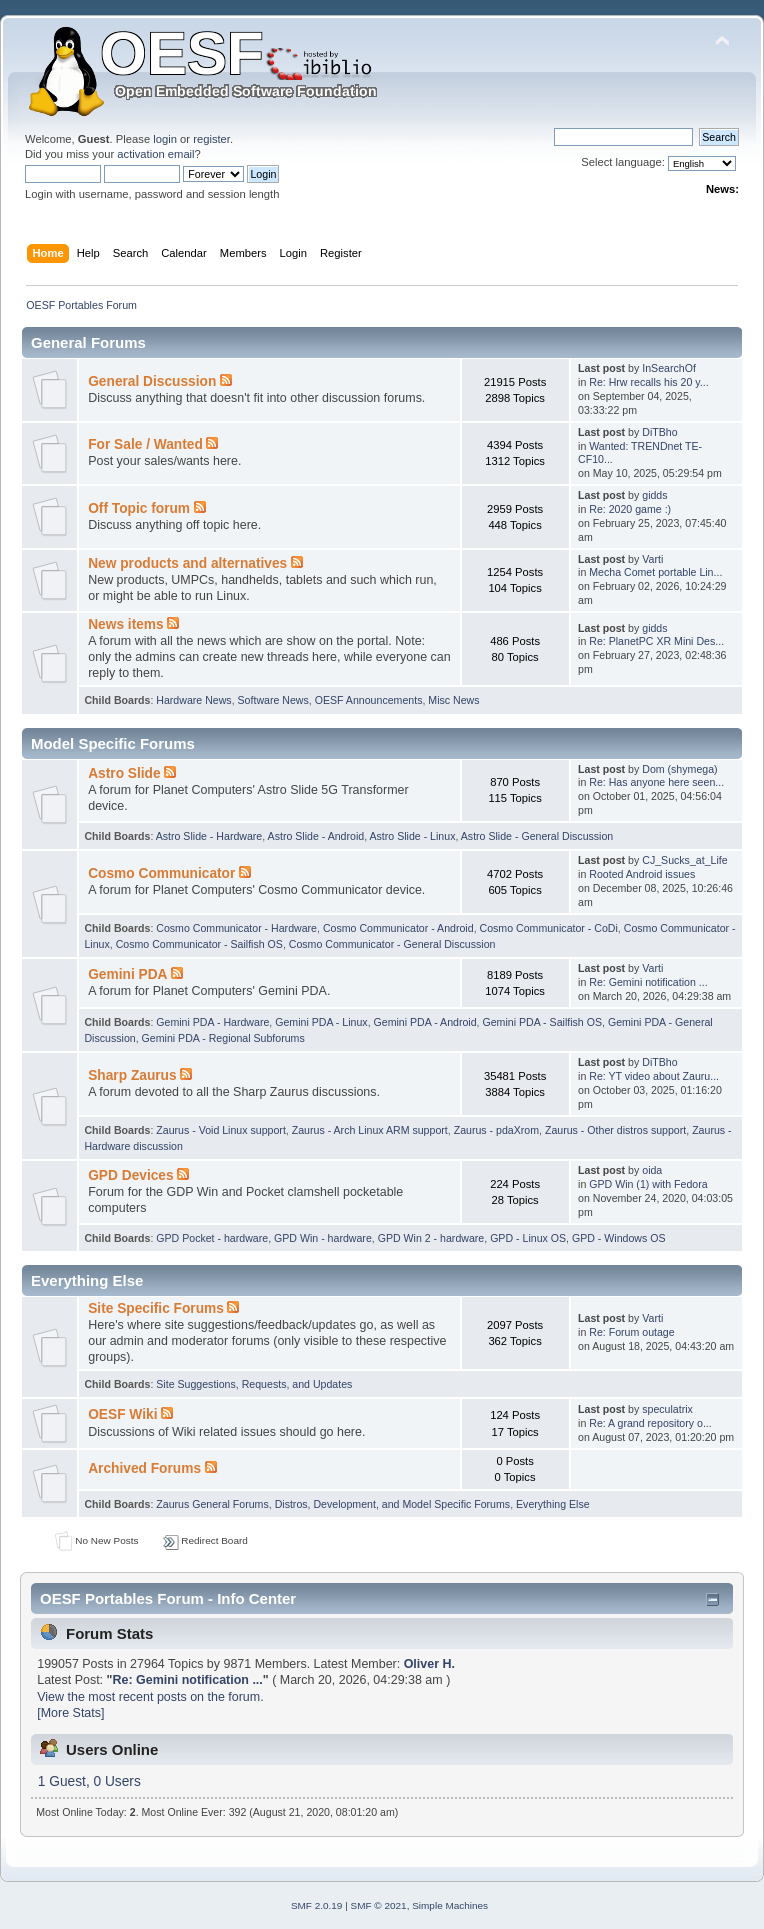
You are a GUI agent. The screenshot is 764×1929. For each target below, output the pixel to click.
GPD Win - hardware (323, 1238)
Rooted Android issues (642, 874)
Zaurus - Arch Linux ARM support (370, 1130)
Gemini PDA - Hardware (212, 1022)
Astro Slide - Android (316, 836)
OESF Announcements (369, 700)
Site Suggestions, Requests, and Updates (254, 1384)
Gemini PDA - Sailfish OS (542, 1022)
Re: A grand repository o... (650, 1423)
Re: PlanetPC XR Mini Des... (656, 641)
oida (652, 1170)
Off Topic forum (139, 508)
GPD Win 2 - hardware (431, 1238)
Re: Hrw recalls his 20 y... (648, 382)
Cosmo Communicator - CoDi (549, 928)
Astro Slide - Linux (412, 836)
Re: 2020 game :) (630, 509)
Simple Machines (450, 1905)
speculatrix (667, 1409)
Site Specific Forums (156, 1308)
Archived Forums (144, 1468)
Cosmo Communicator (161, 873)
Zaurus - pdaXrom (496, 1130)
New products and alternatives (187, 563)
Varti (652, 559)
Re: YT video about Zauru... (654, 1076)
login (165, 139)
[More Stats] (70, 1713)
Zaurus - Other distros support (615, 1130)
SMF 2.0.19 (317, 1905)
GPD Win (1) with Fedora (648, 1184)
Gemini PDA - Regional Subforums (223, 1038)
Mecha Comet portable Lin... (655, 572)
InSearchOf (669, 368)
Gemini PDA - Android (425, 1022)
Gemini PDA (127, 974)
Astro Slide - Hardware (209, 836)
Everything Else (553, 1504)
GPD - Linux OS (528, 1238)
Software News (273, 700)
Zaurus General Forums (212, 1504)
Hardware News (193, 700)
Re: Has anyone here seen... (656, 782)
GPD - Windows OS (619, 1238)
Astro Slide (124, 773)
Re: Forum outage (631, 1332)
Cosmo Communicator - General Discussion (392, 944)
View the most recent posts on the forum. (150, 1697)
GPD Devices (130, 1175)
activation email (155, 154)
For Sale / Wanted (145, 444)
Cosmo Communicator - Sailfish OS (199, 944)
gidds (654, 495)
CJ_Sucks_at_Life (684, 860)
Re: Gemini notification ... (648, 982)
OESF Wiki (122, 1414)
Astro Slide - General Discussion (537, 836)
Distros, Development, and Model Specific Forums (393, 1504)
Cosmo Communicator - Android (398, 928)
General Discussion (152, 381)
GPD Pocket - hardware (212, 1238)
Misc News (453, 700)
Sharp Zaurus (132, 1075)
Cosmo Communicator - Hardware (236, 928)
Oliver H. (429, 1664)
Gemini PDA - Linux (321, 1022)
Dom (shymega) (679, 769)
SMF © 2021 (379, 1905)
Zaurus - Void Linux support (221, 1130)
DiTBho (659, 432)
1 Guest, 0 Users (89, 1781)
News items (126, 624)
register (211, 139)
